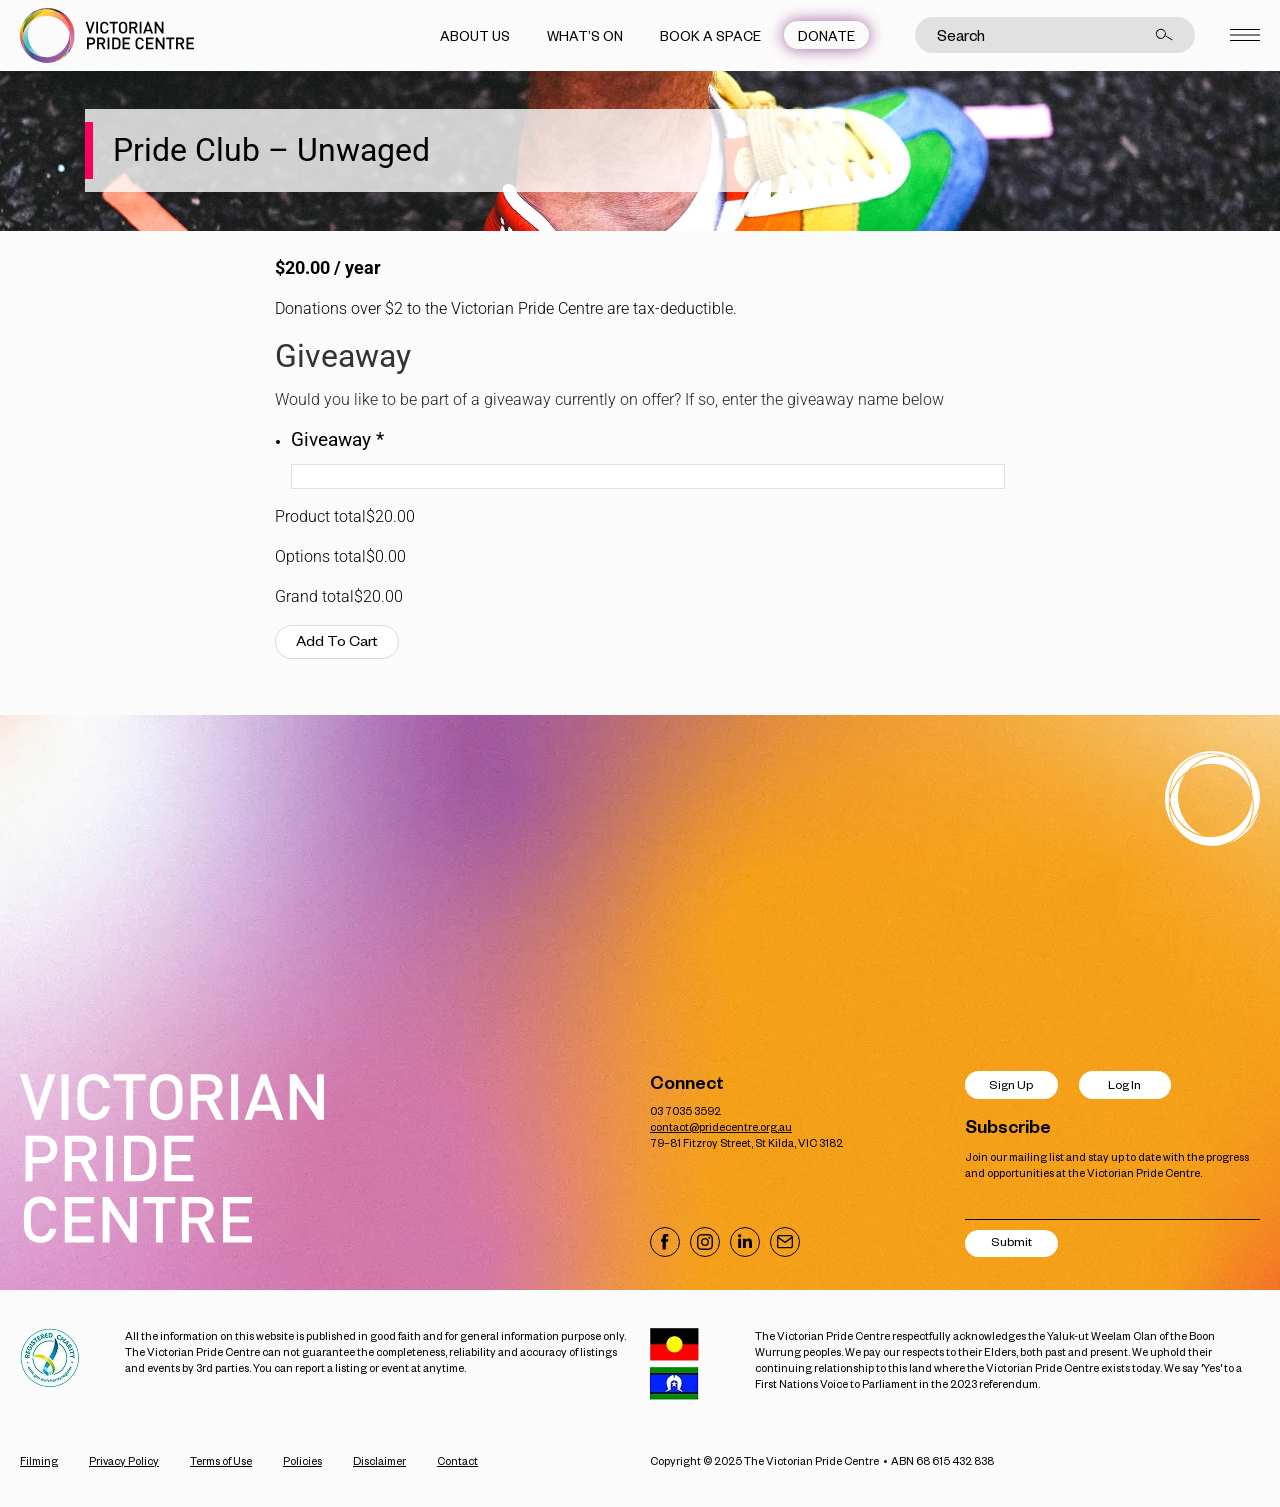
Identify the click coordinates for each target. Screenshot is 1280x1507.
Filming (39, 1460)
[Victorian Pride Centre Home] (107, 35)
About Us (475, 35)
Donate (826, 35)
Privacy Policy (124, 1460)
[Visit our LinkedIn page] (745, 1242)
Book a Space (710, 35)
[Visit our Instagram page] (705, 1242)
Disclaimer (379, 1460)
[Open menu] (1245, 35)
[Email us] (785, 1242)
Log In (1124, 1084)
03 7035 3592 (685, 1110)
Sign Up (1011, 1084)
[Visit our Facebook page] (665, 1242)
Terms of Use (221, 1460)
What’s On (585, 35)
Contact (457, 1460)
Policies (302, 1460)
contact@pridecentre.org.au (721, 1126)
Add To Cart (337, 640)
